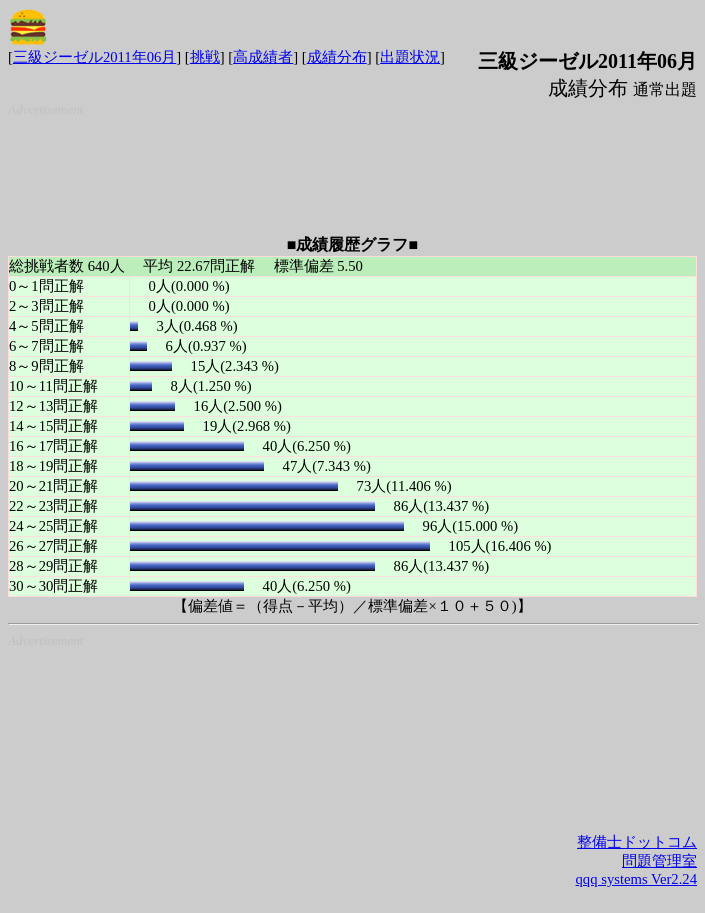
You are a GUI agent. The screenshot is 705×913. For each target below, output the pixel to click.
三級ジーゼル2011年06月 (94, 57)
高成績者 (263, 57)
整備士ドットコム (637, 842)
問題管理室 (659, 861)
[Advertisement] (356, 168)
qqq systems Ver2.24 (636, 879)
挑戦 (205, 57)
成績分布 (337, 57)
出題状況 (410, 57)
